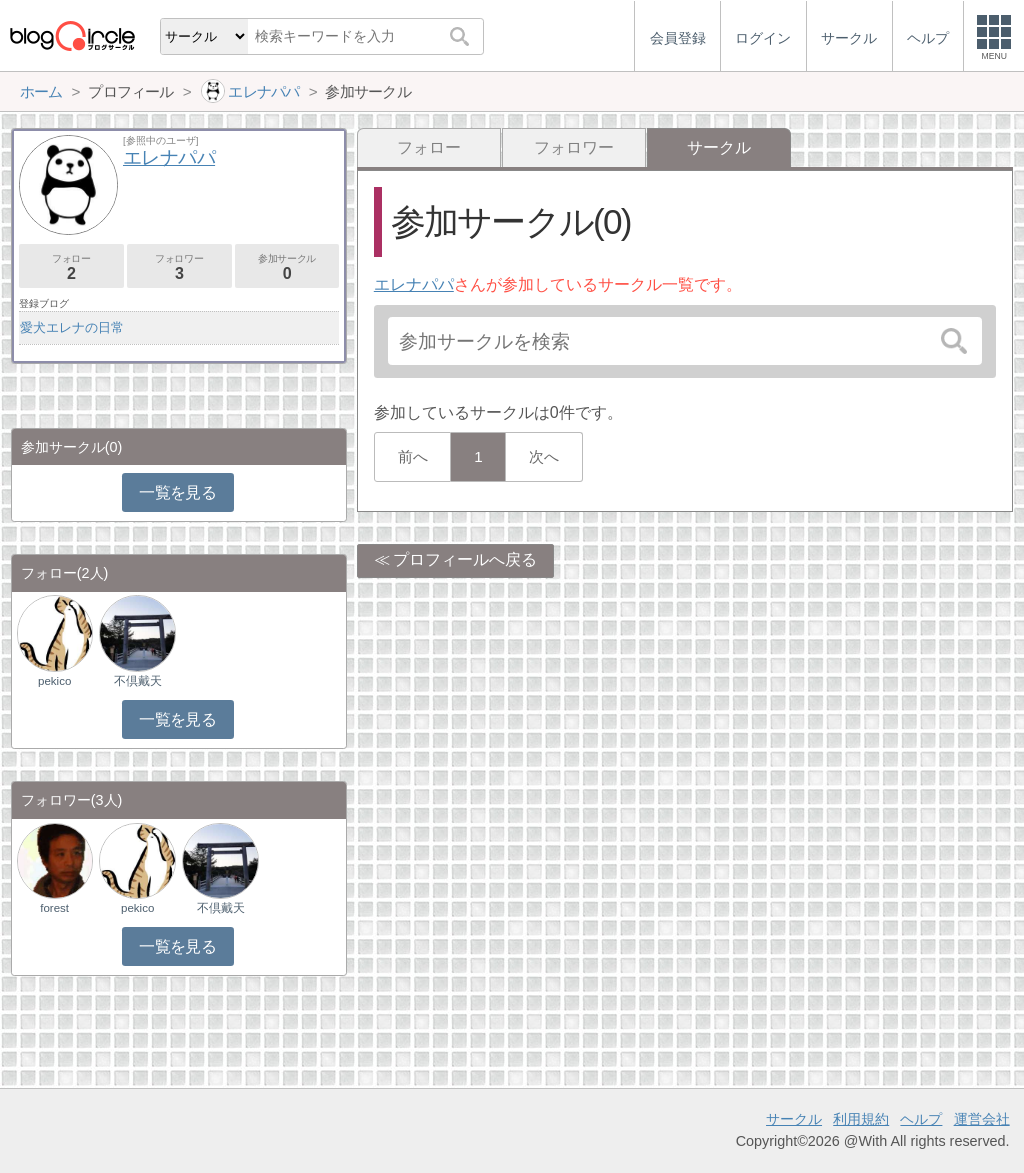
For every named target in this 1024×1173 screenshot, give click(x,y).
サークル (794, 1119)
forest (54, 908)
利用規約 (861, 1119)
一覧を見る (177, 492)
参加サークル (287, 267)
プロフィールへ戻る (465, 559)
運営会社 (982, 1119)
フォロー (429, 147)
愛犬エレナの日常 (72, 327)
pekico (54, 681)
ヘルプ (921, 1119)
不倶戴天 (138, 681)
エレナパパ (414, 284)
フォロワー (574, 147)
